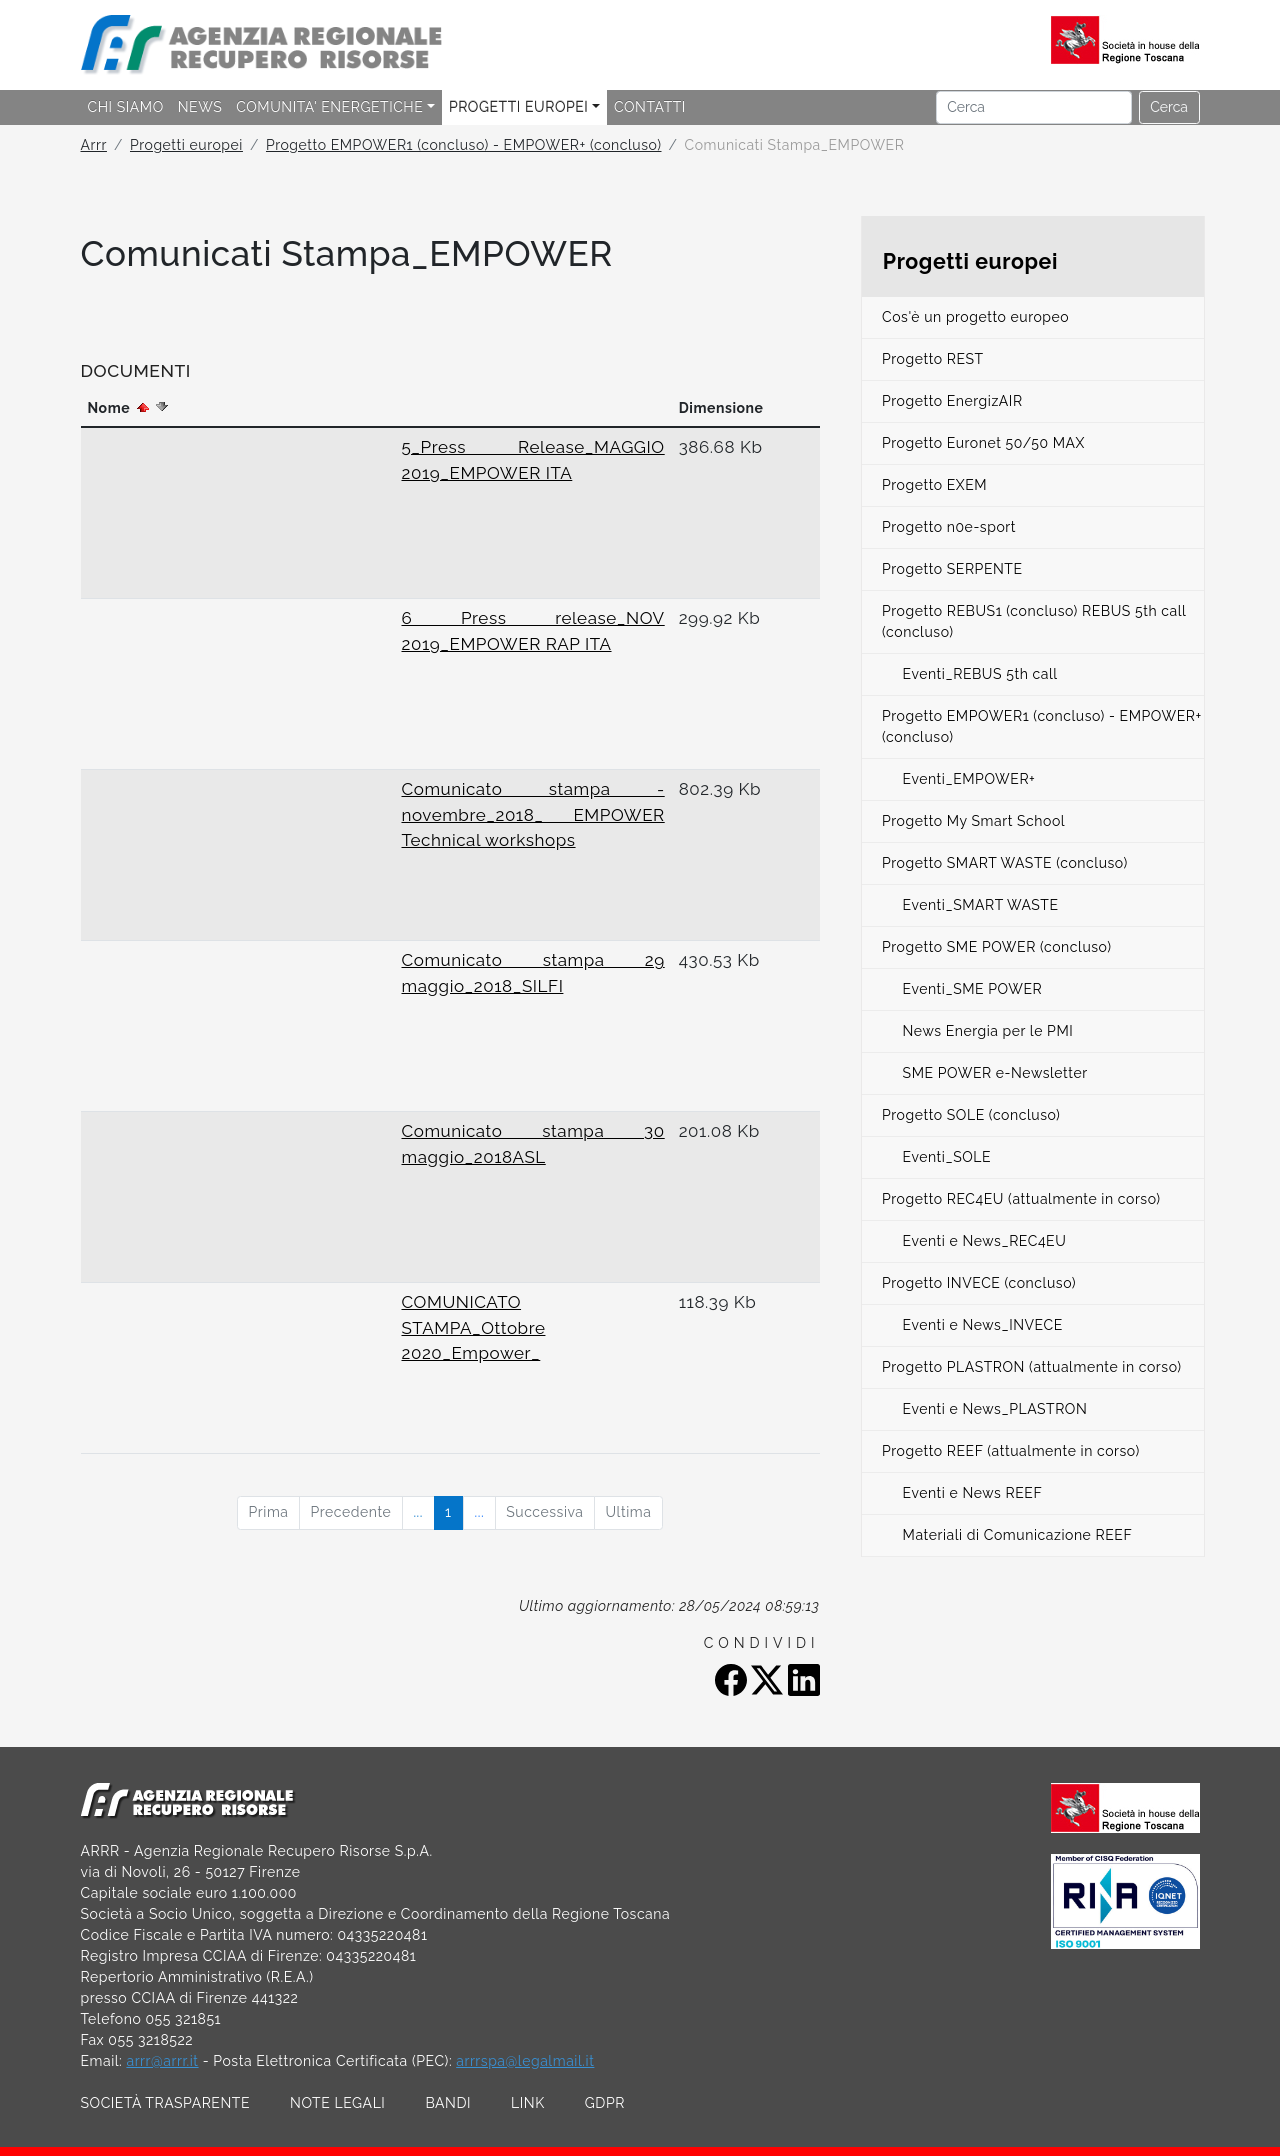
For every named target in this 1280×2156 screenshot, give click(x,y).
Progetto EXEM (934, 485)
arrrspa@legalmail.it (525, 2061)
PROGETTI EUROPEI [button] (518, 107)
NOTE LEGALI (337, 2103)
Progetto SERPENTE (952, 569)
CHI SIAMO (126, 107)
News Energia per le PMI (988, 1031)
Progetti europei (186, 145)
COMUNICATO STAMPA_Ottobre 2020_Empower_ (474, 1327)
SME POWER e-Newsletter (995, 1073)
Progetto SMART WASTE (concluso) (1005, 863)
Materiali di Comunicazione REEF (1018, 1535)
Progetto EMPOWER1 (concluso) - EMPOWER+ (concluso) (464, 145)
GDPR (605, 2103)
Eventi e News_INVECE (983, 1325)
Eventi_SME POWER (973, 989)
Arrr (94, 145)
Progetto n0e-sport (949, 527)
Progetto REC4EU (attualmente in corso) (1021, 1199)
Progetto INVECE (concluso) (979, 1283)
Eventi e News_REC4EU (985, 1241)
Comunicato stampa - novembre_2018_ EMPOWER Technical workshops (533, 814)
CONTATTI (650, 107)
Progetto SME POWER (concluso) (997, 947)
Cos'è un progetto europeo (975, 317)
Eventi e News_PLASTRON (995, 1409)
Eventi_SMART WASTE (981, 905)
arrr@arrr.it (162, 2061)
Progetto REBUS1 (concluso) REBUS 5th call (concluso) (1034, 621)
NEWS (200, 107)
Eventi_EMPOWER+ (969, 779)
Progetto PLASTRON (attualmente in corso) (1032, 1367)
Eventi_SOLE (947, 1157)
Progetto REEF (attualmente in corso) (1011, 1451)
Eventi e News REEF (973, 1493)
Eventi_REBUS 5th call (980, 674)
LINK (528, 2103)
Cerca (1169, 107)
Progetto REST (933, 359)
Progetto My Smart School (973, 821)
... (418, 1512)
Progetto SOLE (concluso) (971, 1115)
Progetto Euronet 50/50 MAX (983, 443)
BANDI (448, 2103)
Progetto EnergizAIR (952, 401)
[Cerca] (1034, 108)
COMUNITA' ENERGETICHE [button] (329, 107)
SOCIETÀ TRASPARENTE (166, 2103)
